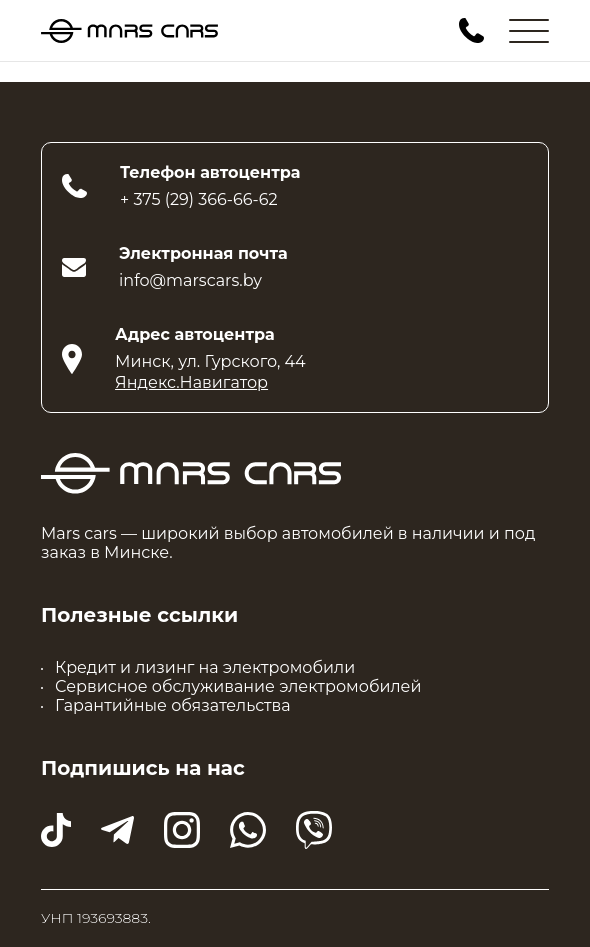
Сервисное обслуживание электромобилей (238, 686)
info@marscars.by (190, 280)
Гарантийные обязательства (173, 705)
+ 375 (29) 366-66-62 (199, 199)
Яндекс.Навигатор (191, 382)
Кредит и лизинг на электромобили (205, 667)
